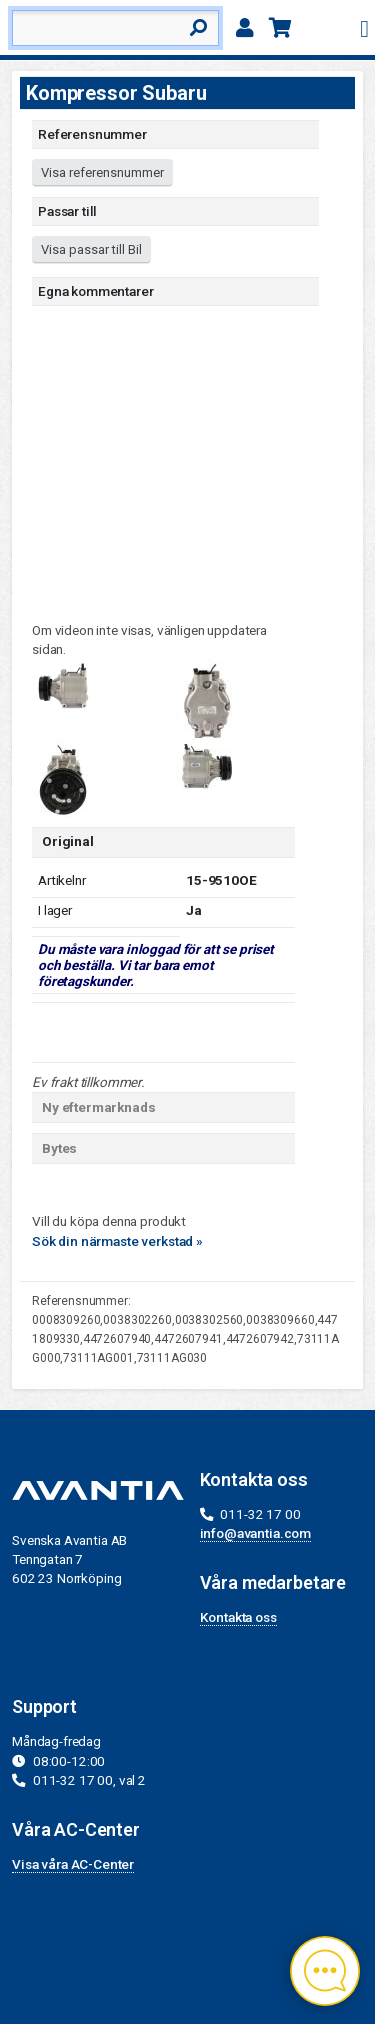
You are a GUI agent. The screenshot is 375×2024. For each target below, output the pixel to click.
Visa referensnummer (102, 172)
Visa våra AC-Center (73, 1864)
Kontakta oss (238, 1617)
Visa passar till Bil (91, 249)
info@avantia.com (256, 1533)
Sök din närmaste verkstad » (117, 1241)
